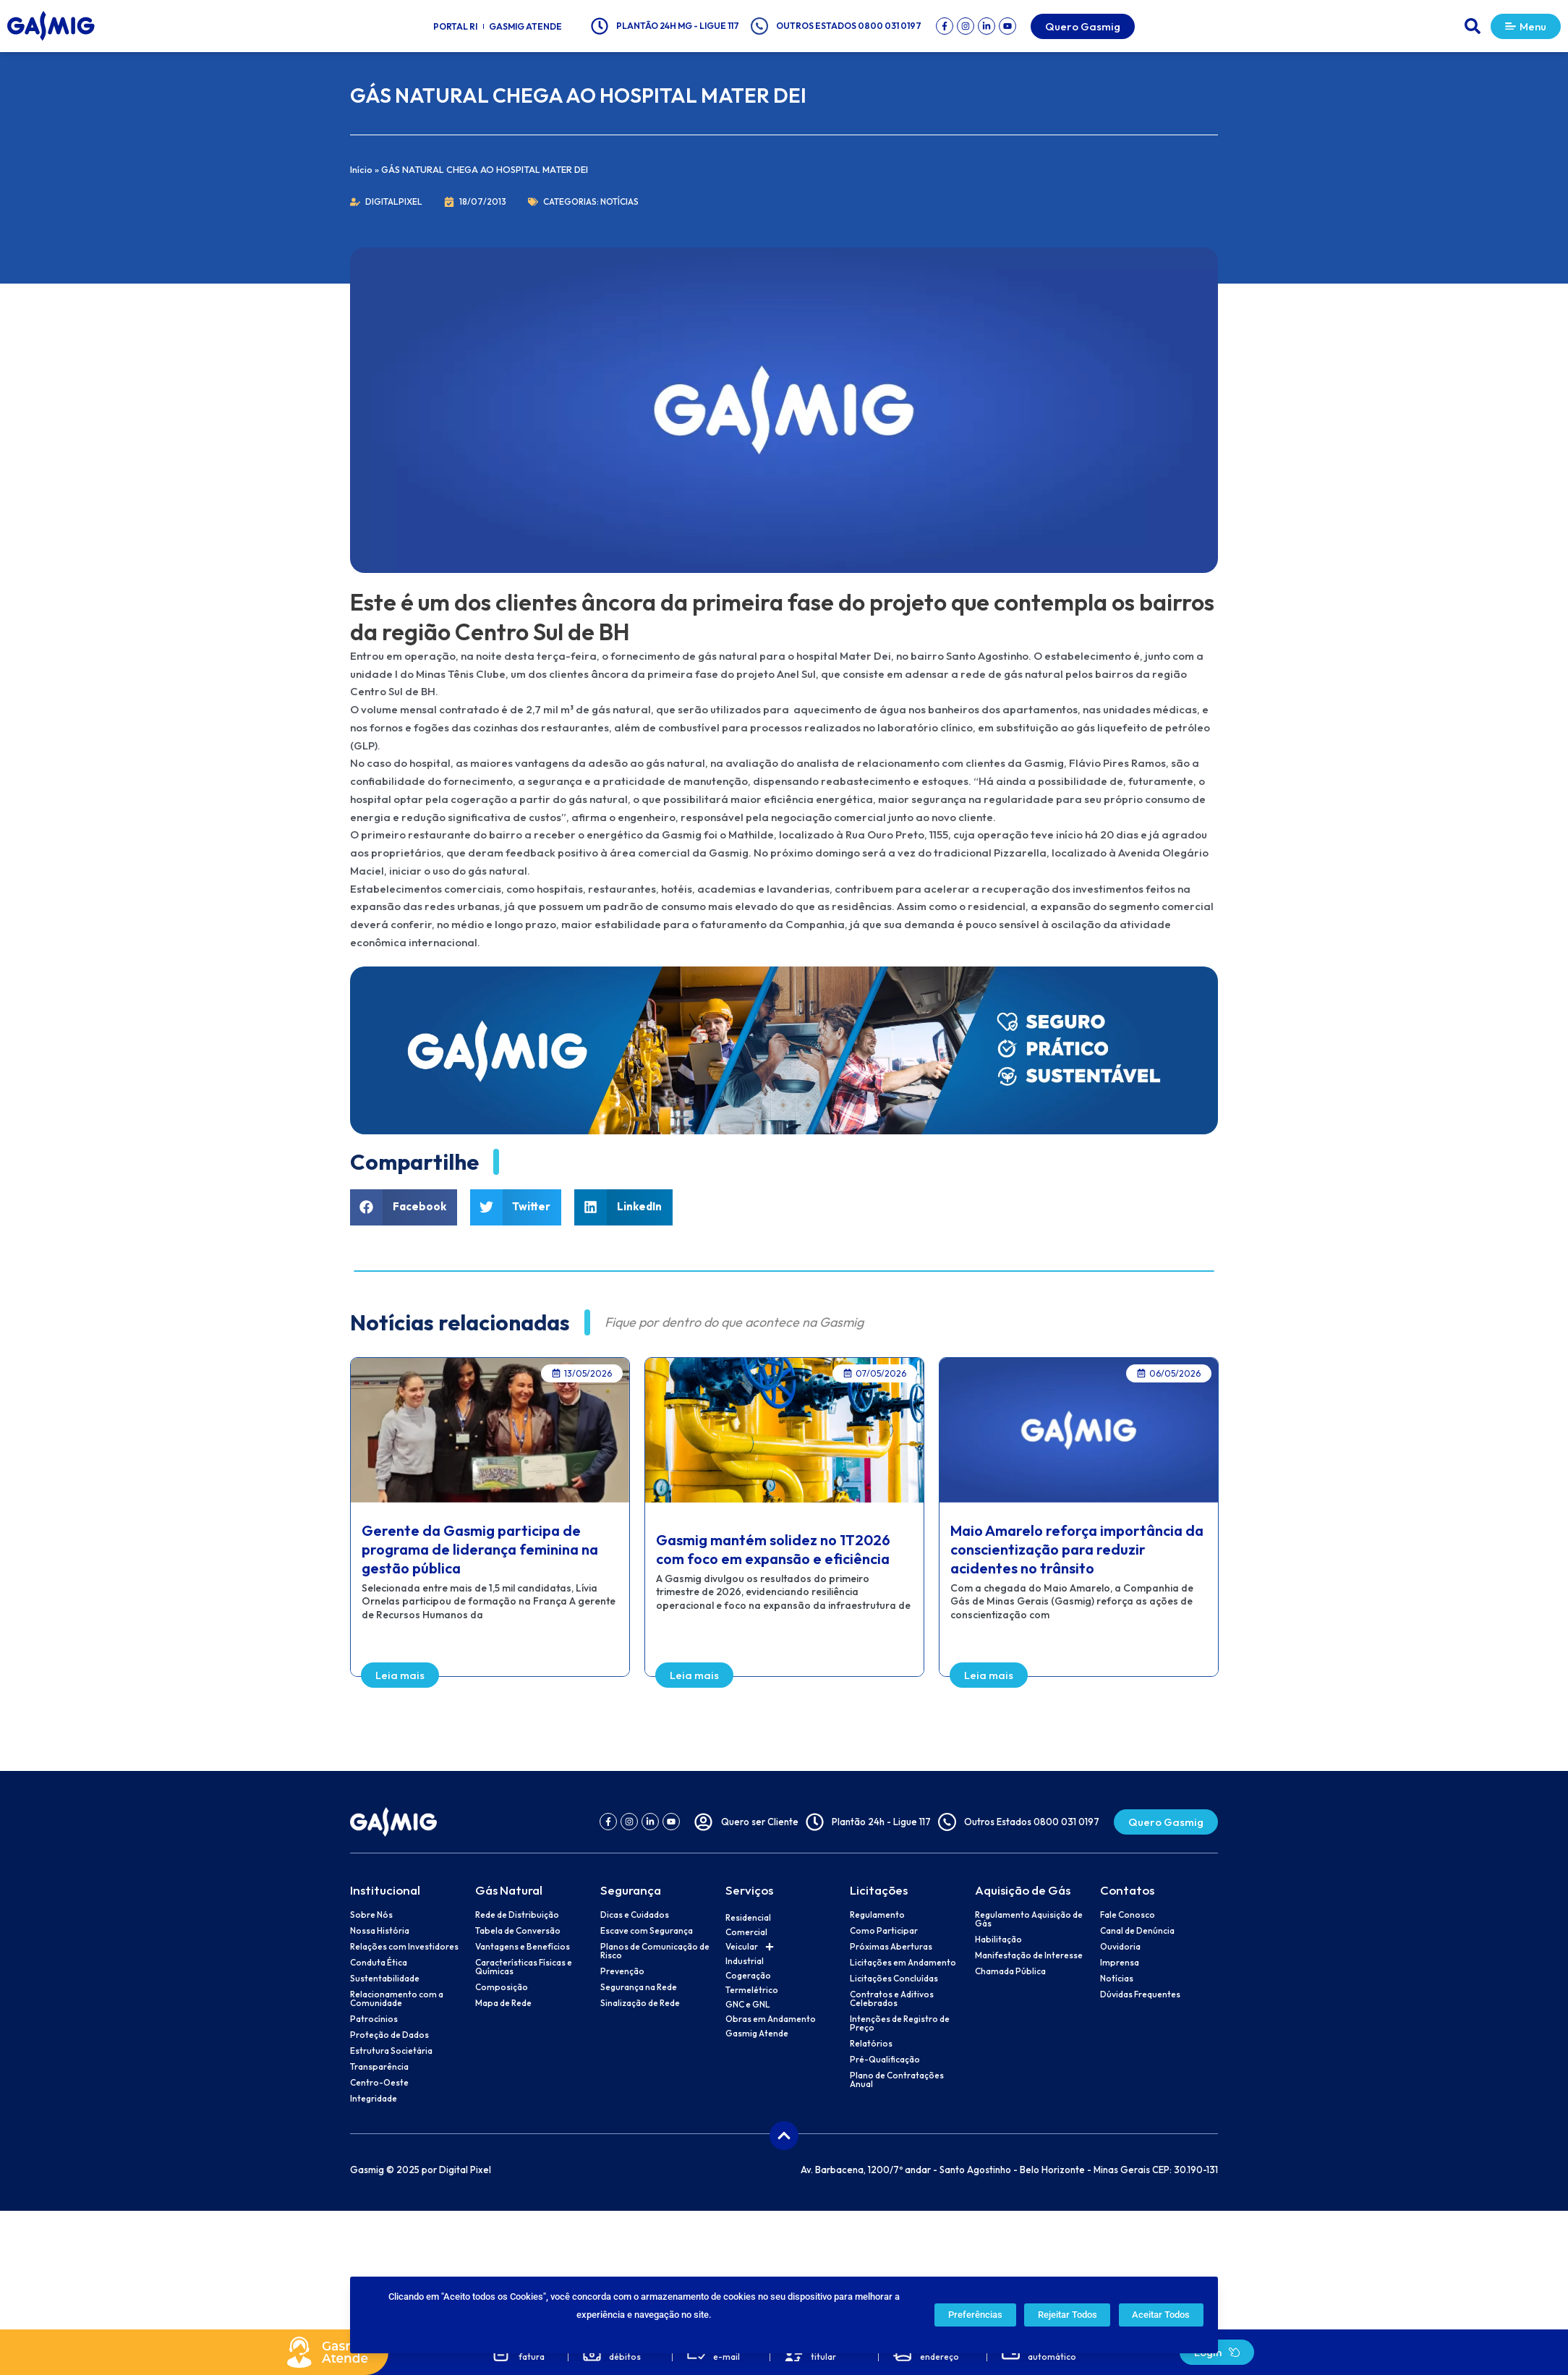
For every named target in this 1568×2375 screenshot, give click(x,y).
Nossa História (379, 1930)
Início (361, 169)
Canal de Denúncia (1137, 1930)
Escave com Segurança (646, 1930)
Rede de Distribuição (517, 1915)
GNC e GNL (747, 2004)
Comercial (746, 1931)
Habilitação (998, 1939)
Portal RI (455, 26)
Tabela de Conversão (518, 1930)
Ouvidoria (1120, 1946)
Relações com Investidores (404, 1946)
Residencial (748, 1917)
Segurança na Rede (638, 1987)
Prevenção (622, 1971)
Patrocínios (374, 2019)
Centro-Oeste (379, 2082)
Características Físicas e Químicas (523, 1967)
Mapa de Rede (503, 2003)
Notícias (619, 201)
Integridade (373, 2098)
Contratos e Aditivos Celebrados (892, 1999)
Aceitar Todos (1161, 2314)
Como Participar (884, 1930)
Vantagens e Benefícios (522, 1946)
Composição (501, 1987)
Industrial (744, 1960)
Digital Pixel (465, 2169)
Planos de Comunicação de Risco (655, 1951)
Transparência (379, 2066)
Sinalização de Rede (640, 2003)
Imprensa (1119, 1962)
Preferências (975, 2314)
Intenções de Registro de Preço (900, 2023)
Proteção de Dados (389, 2035)
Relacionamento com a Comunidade (396, 1999)
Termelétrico (751, 1989)
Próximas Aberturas (891, 1946)
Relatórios (871, 2043)
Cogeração (748, 1975)
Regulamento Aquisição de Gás (1029, 1919)
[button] (1472, 26)
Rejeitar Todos (1067, 2314)
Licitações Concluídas (894, 1978)
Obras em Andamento (770, 2018)
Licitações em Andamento (903, 1962)
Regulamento (877, 1915)
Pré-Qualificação (885, 2059)
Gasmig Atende (525, 26)
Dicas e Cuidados (634, 1915)
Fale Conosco (1127, 1915)
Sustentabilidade (384, 1978)
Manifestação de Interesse (1029, 1955)
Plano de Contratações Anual (897, 2080)
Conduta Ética (378, 1962)
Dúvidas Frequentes (1140, 1994)
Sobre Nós (371, 1915)
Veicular (749, 1946)
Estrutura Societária (391, 2051)
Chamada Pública (1010, 1971)
